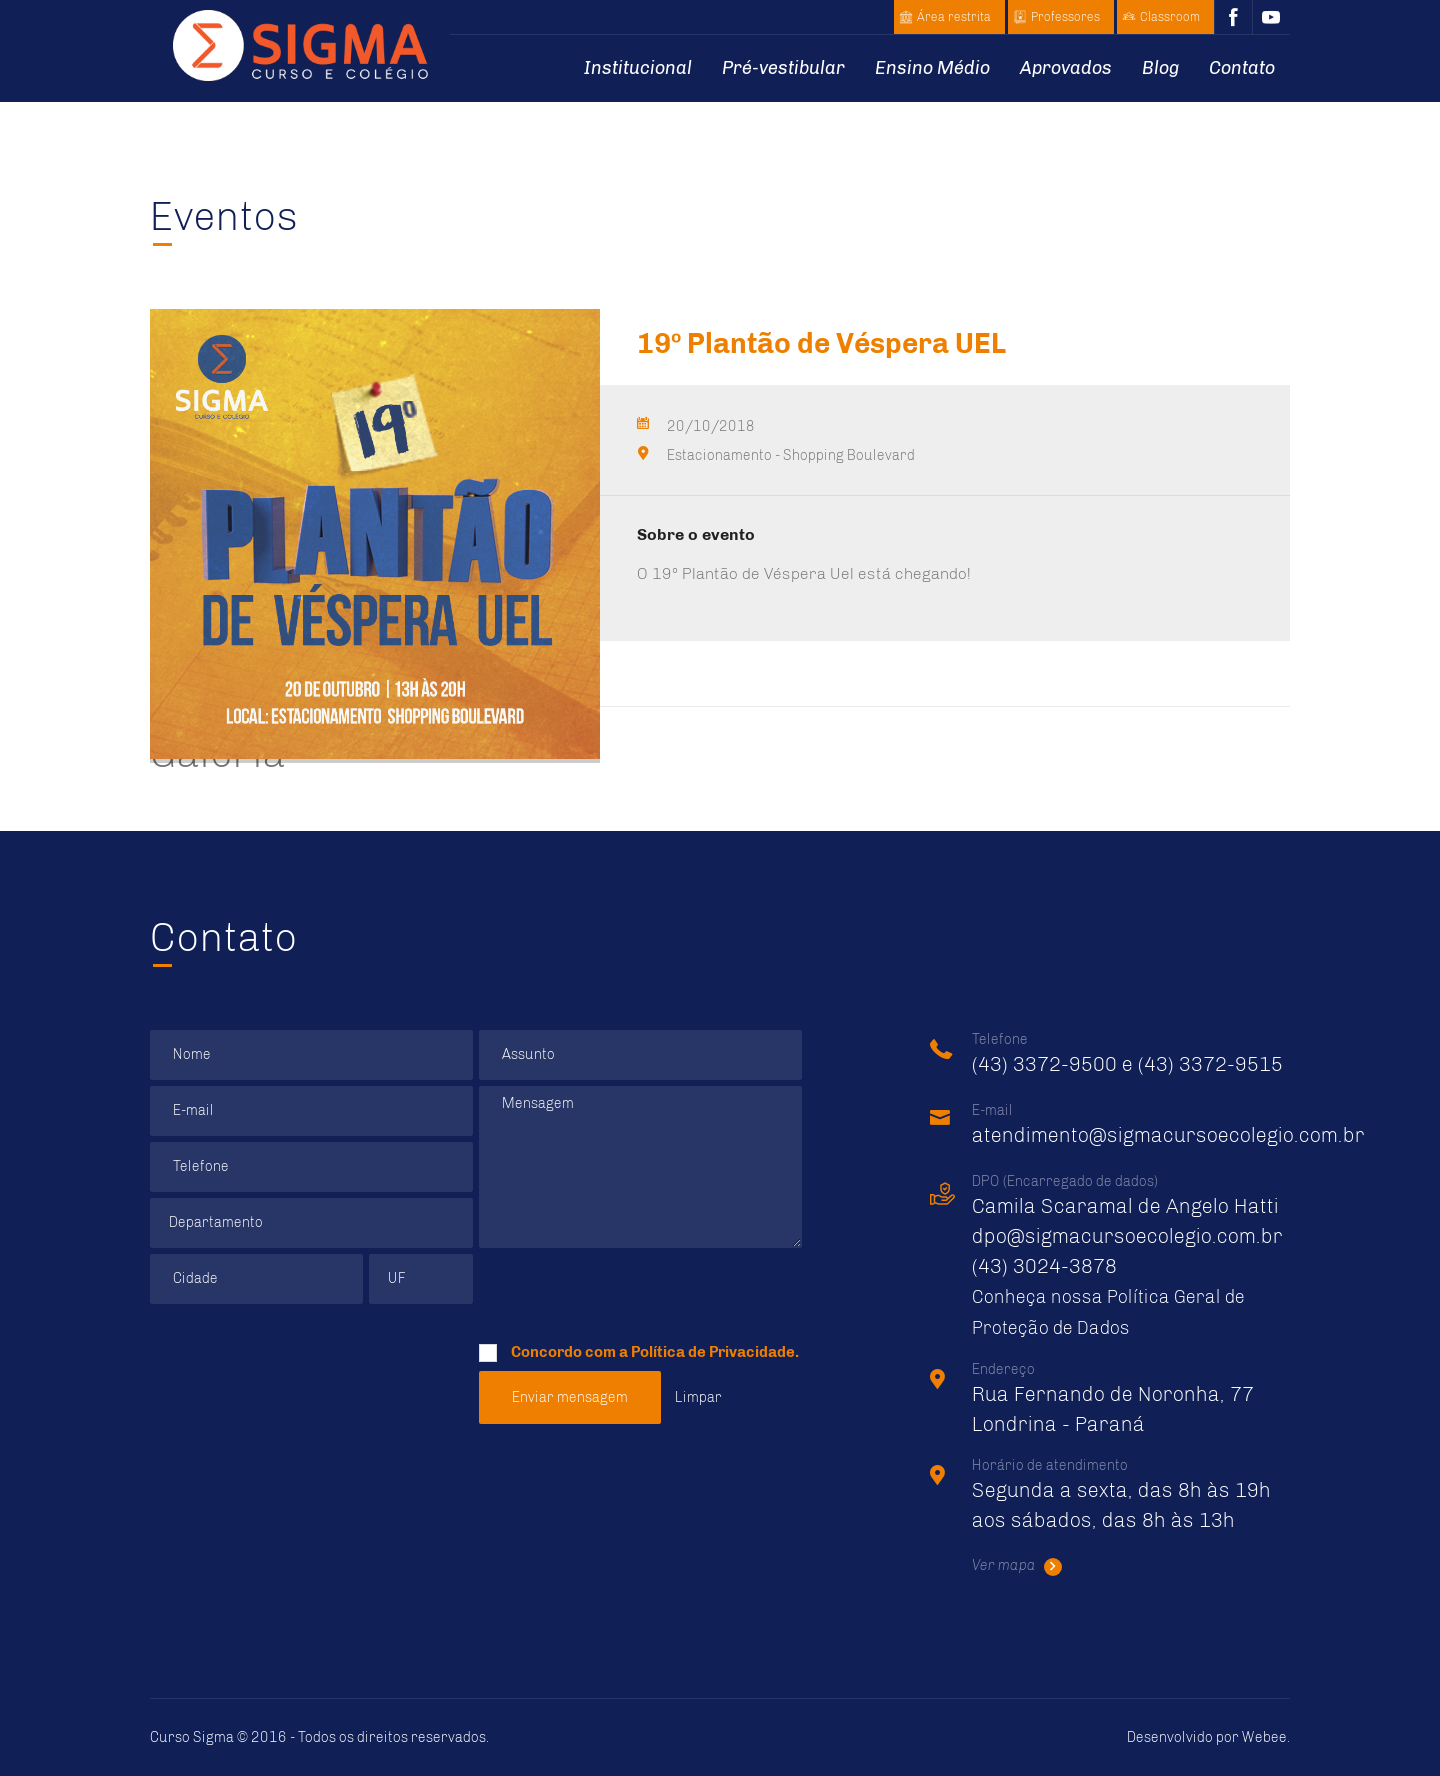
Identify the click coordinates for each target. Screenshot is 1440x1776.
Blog (1160, 68)
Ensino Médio (932, 68)
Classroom (1170, 17)
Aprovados (1066, 68)
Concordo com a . (639, 1348)
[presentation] (631, 1293)
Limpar (698, 1397)
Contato (1242, 68)
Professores (1065, 17)
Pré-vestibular (783, 68)
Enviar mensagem (570, 1397)
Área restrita (954, 17)
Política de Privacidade (713, 1352)
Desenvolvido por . (1208, 1737)
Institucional (638, 68)
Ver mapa (1017, 1566)
